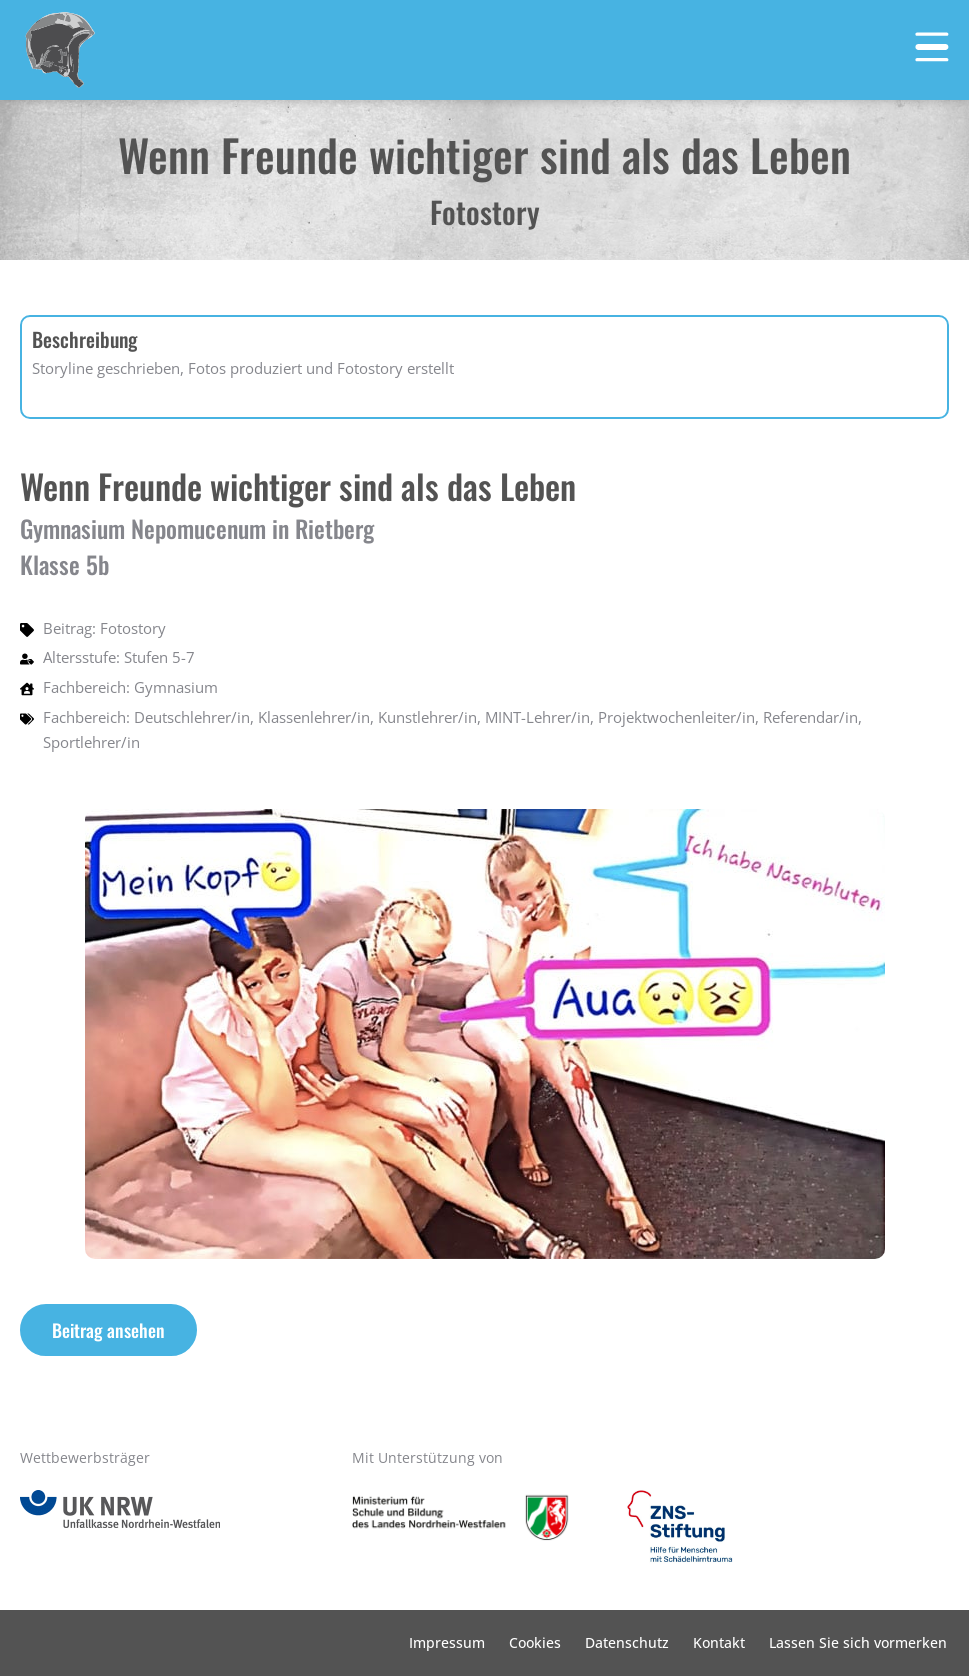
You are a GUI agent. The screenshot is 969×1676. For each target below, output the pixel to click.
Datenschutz (627, 1642)
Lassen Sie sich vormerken (858, 1642)
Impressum (447, 1642)
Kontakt (719, 1642)
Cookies (535, 1642)
